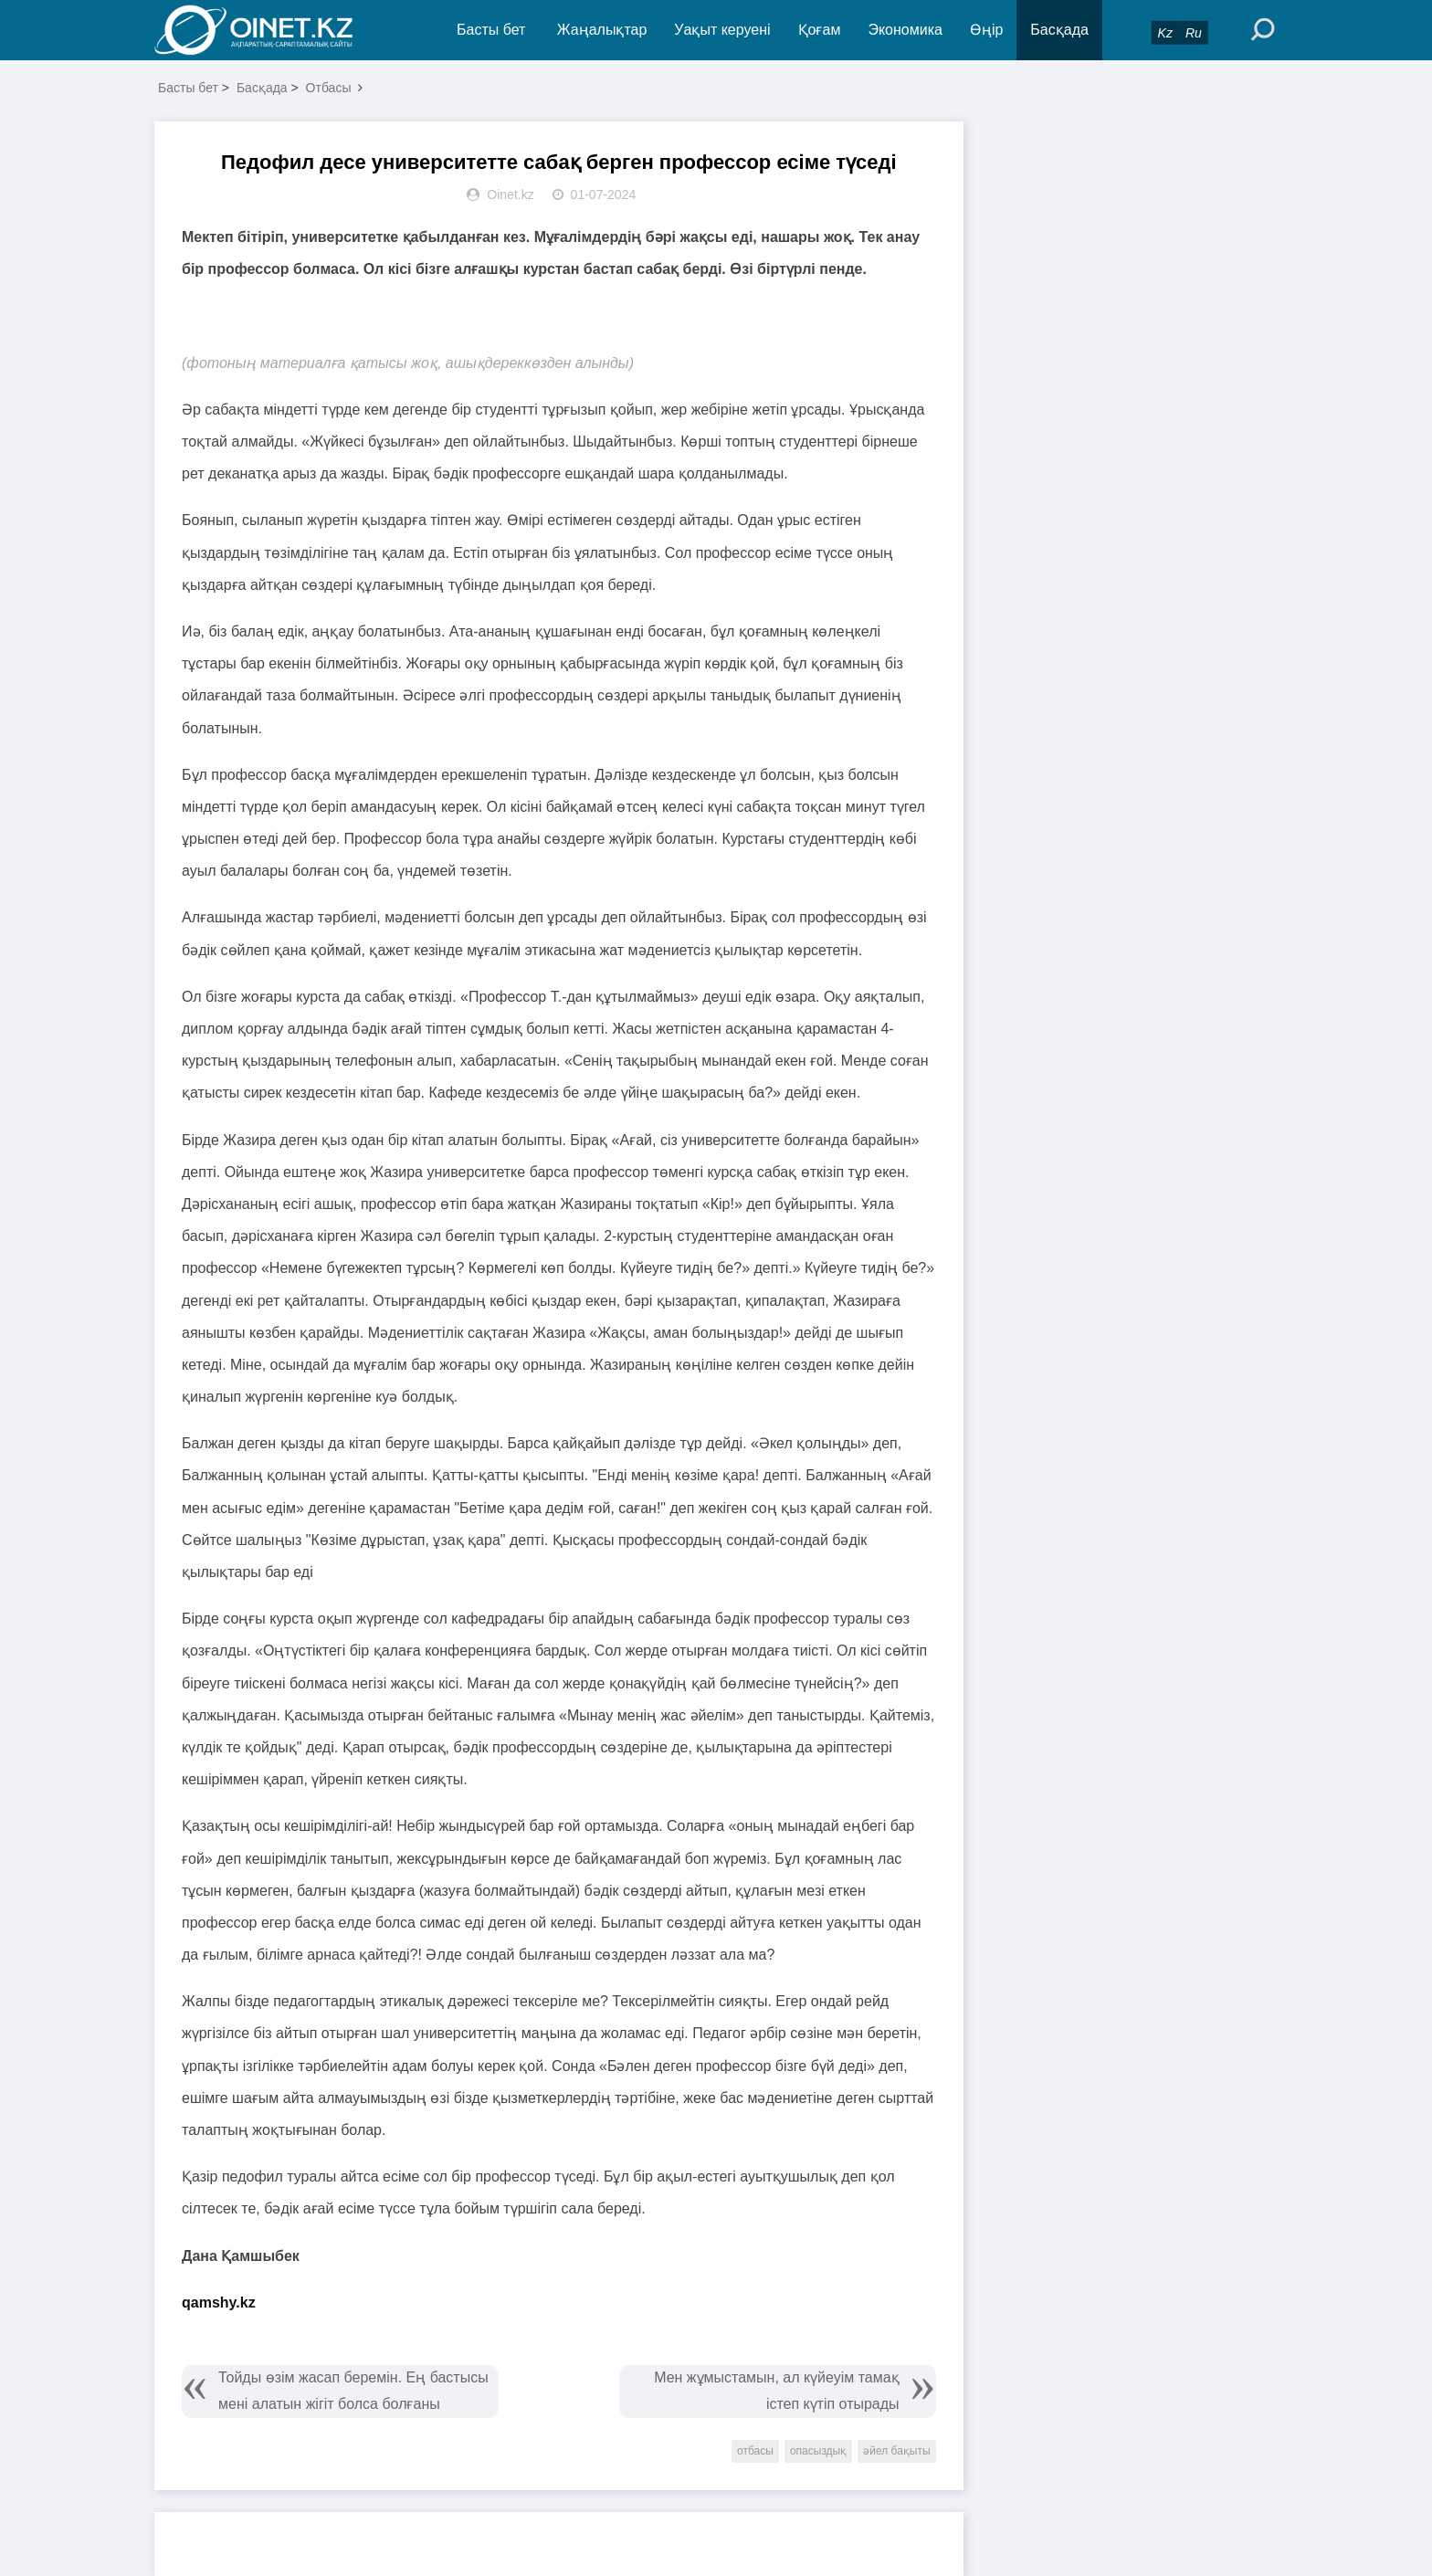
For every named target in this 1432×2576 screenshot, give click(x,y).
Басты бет (491, 29)
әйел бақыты (896, 2451)
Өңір (986, 29)
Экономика (905, 29)
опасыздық (818, 2451)
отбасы (755, 2451)
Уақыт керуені (722, 29)
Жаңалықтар (602, 29)
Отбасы (329, 87)
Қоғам (819, 29)
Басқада (1059, 29)
